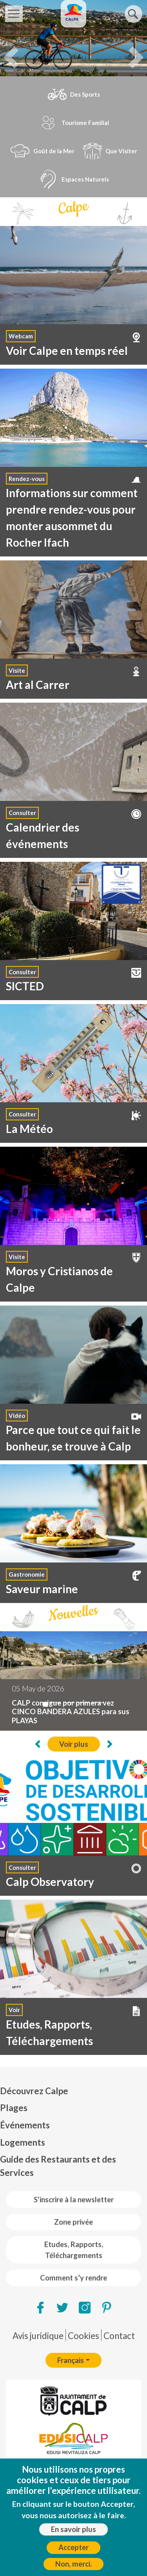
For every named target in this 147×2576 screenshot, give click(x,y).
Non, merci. (73, 2563)
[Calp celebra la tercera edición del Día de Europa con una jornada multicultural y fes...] (55, 1702)
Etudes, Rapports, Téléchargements (73, 2250)
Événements (25, 2125)
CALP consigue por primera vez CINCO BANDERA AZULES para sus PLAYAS (70, 1711)
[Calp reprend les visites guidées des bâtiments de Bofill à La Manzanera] (69, 1702)
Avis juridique (38, 2335)
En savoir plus (73, 2529)
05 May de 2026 (38, 1688)
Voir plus (73, 1744)
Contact (119, 2335)
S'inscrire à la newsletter (74, 2199)
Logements (22, 2142)
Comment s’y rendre (73, 2277)
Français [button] (70, 2360)
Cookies (83, 2335)
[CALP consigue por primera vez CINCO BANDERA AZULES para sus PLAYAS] (45, 1704)
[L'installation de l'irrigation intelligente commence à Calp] (83, 1702)
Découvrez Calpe (34, 2091)
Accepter (73, 2547)
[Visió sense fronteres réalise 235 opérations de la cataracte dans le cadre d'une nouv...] (97, 1702)
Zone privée (73, 2222)
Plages (13, 2107)
